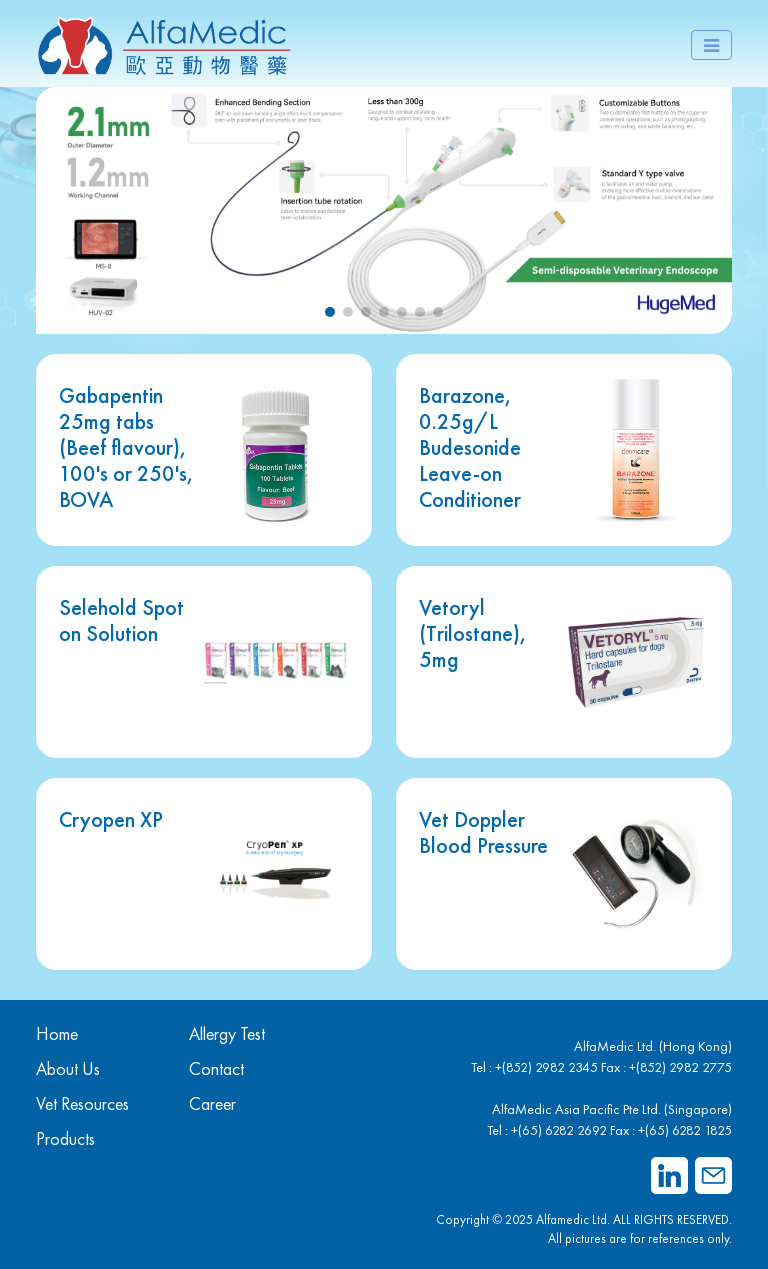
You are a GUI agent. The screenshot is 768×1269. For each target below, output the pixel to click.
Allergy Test (227, 1033)
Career (212, 1103)
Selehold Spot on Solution (121, 620)
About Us (68, 1068)
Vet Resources (82, 1103)
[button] (330, 312)
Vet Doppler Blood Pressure (483, 832)
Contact (216, 1068)
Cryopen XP (111, 819)
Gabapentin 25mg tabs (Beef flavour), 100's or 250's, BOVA (126, 447)
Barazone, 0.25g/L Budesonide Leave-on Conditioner (470, 447)
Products (65, 1138)
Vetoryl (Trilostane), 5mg (473, 633)
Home (57, 1033)
